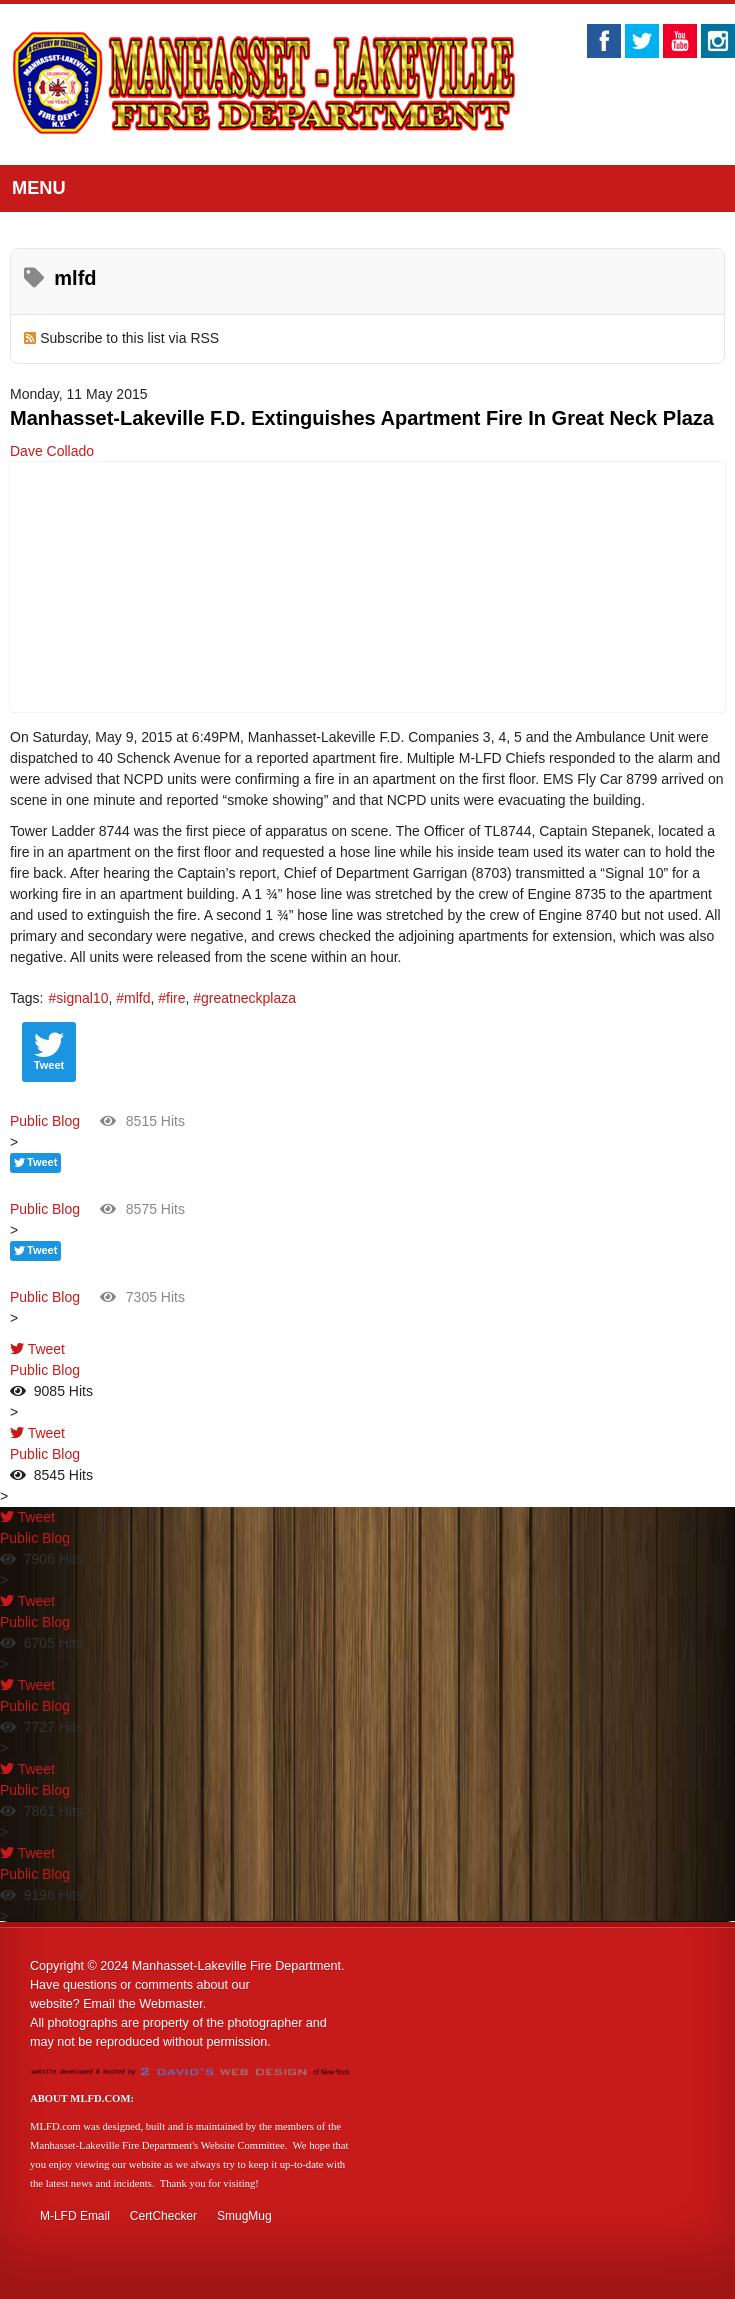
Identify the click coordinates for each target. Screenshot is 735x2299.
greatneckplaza (248, 998)
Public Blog (45, 1121)
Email (99, 2004)
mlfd (137, 998)
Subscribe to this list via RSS (129, 338)
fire (175, 998)
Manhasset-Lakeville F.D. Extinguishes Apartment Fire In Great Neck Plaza (362, 418)
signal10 (82, 998)
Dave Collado (52, 451)
